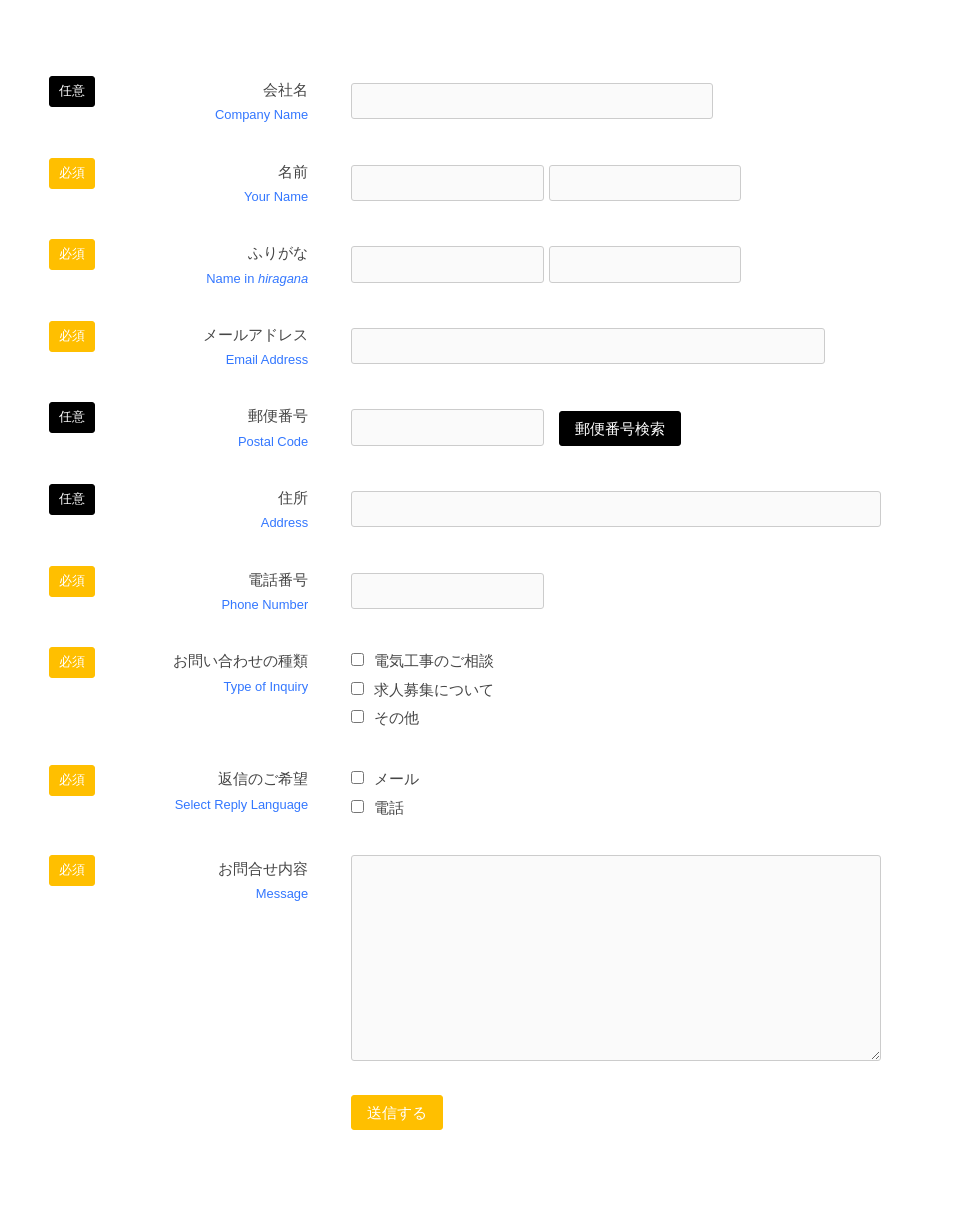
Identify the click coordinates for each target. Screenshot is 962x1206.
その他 (385, 717)
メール (385, 778)
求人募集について (422, 689)
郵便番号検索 (620, 428)
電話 (377, 807)
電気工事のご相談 (422, 660)
